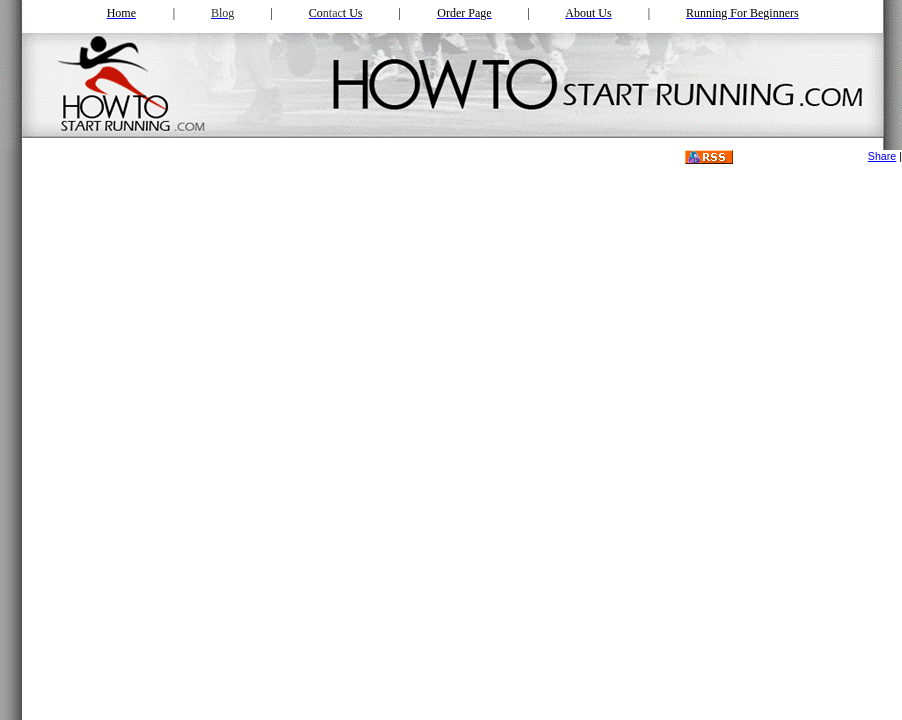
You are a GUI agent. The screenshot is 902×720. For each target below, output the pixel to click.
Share (882, 156)
